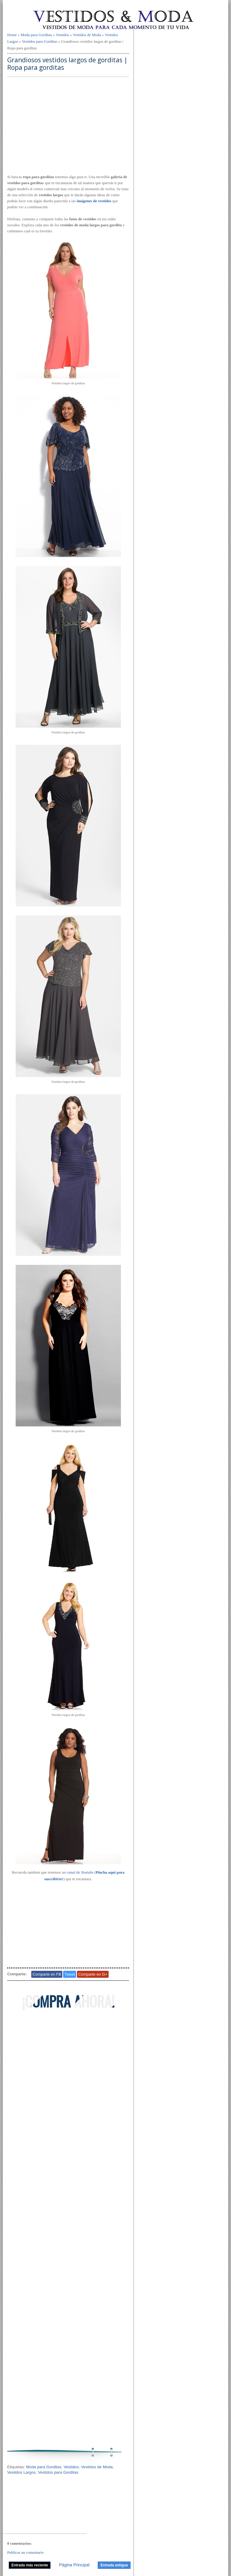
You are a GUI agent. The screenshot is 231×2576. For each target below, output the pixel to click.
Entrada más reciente (29, 2565)
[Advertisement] (68, 126)
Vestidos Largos (21, 2472)
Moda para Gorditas (36, 35)
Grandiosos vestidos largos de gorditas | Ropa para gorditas (67, 63)
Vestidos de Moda (87, 35)
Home (12, 35)
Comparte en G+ (92, 1974)
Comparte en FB (46, 1974)
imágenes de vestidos (94, 201)
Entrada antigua (114, 2565)
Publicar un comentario (25, 2552)
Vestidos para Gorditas (39, 41)
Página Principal (74, 2564)
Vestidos (62, 35)
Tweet (69, 1974)
